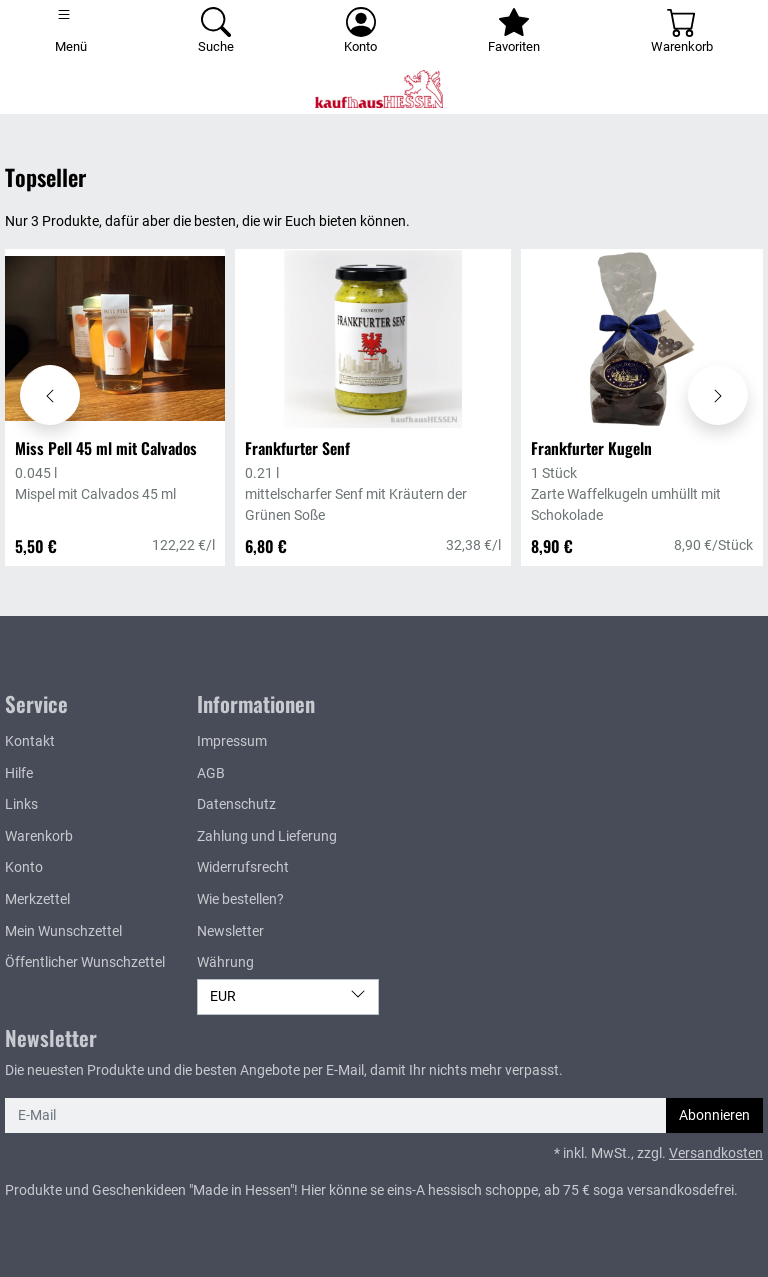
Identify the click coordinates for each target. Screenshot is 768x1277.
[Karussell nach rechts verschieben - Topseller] (718, 395)
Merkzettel (37, 899)
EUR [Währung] (288, 995)
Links (21, 804)
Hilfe (19, 773)
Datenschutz (236, 804)
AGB (211, 773)
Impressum (232, 741)
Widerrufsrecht (243, 867)
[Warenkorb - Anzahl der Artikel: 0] (681, 32)
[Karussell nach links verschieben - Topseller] (50, 395)
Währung (225, 962)
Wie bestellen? (240, 899)
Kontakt (30, 741)
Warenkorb (39, 836)
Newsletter (230, 931)
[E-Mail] (336, 1116)
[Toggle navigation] (71, 32)
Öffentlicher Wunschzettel (85, 962)
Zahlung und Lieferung (267, 836)
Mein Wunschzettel (63, 931)
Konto (24, 867)
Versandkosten (716, 1153)
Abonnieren (714, 1115)
